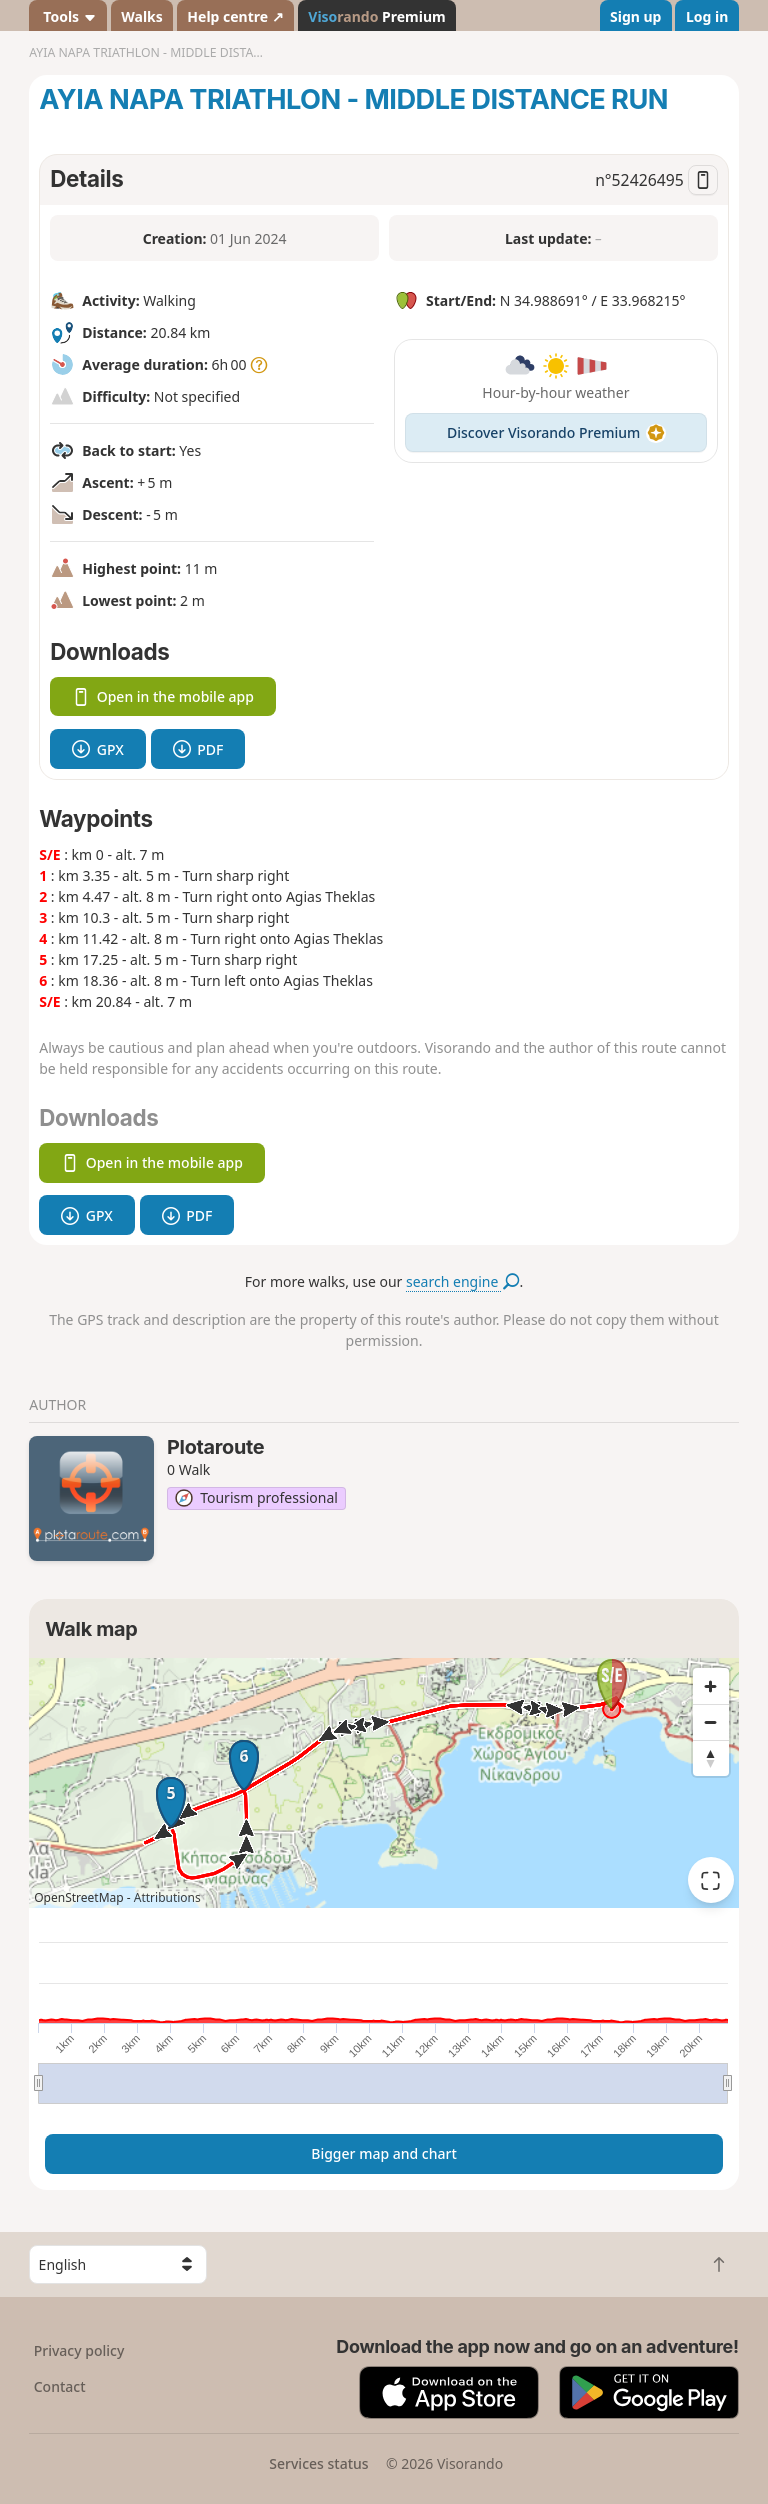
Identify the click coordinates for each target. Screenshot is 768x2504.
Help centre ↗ (235, 16)
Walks (142, 16)
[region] (384, 1783)
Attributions (167, 1897)
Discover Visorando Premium (556, 432)
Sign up (635, 16)
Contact (60, 2386)
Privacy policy (79, 2350)
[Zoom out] (711, 1722)
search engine (462, 1281)
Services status (318, 2463)
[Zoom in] (711, 1686)
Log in (707, 16)
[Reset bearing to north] (711, 1758)
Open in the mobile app (163, 696)
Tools (68, 16)
